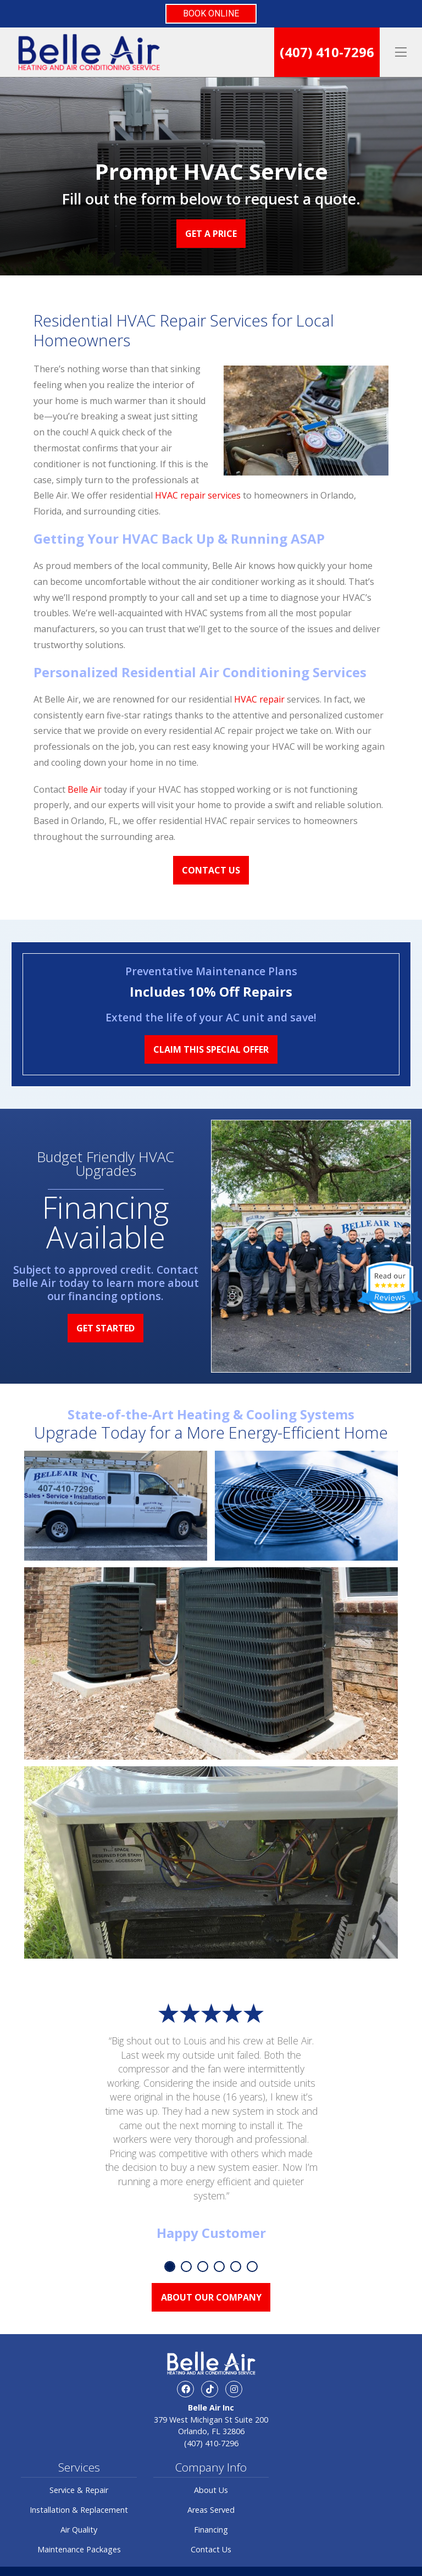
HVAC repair (259, 699)
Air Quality (78, 2529)
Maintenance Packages (79, 2549)
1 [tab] (169, 2266)
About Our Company (211, 2297)
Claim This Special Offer (211, 1049)
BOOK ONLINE (211, 13)
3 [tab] (202, 2266)
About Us (211, 2490)
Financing (211, 2529)
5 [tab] (235, 2266)
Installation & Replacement (79, 2510)
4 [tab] (219, 2266)
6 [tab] (252, 2266)
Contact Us (211, 870)
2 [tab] (186, 2266)
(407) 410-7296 (327, 52)
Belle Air (85, 789)
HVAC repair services (198, 495)
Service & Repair (78, 2490)
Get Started (105, 1328)
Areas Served (211, 2510)
